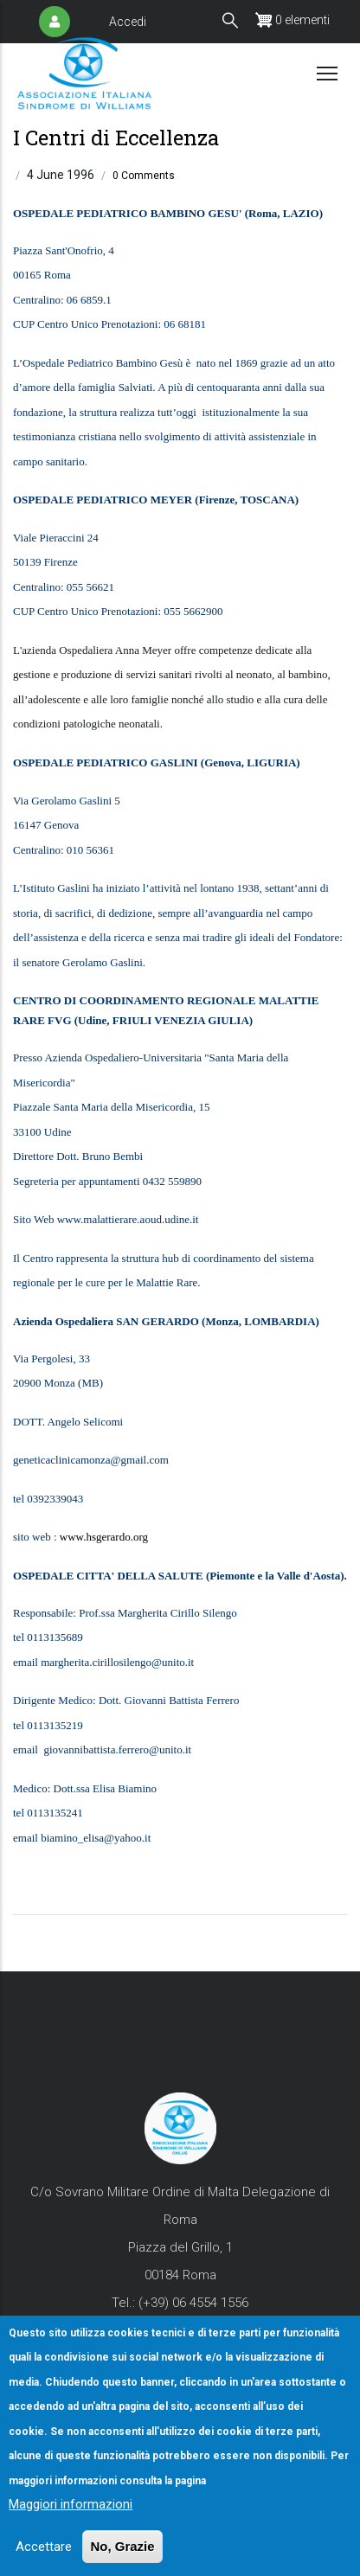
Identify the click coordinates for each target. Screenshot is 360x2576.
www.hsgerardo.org (104, 1536)
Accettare (44, 2559)
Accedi (127, 22)
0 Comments (143, 176)
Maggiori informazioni (70, 2518)
